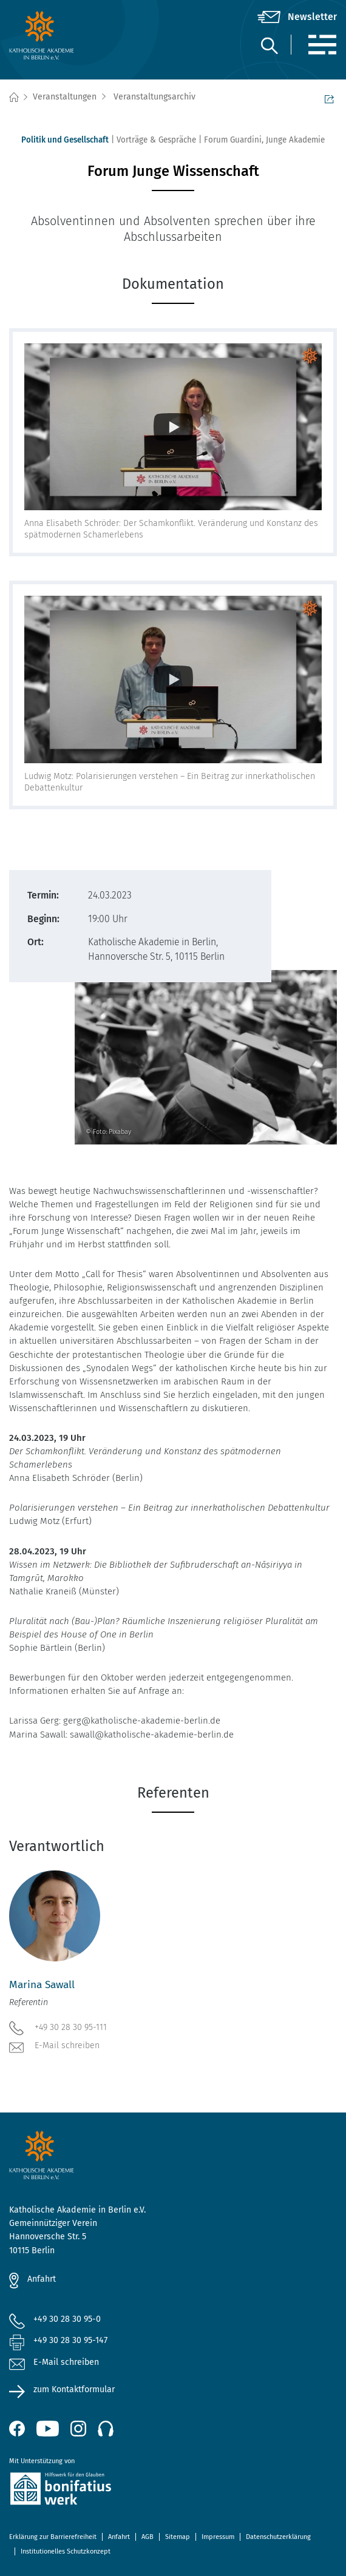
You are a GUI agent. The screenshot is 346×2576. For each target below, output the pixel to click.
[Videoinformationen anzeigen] (173, 427)
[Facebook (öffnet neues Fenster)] (17, 2428)
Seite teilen (329, 98)
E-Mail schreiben (54, 2046)
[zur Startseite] (63, 35)
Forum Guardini (233, 140)
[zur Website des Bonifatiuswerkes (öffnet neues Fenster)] (173, 2491)
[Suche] (268, 45)
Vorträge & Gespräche (156, 140)
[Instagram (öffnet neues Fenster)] (78, 2428)
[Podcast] (106, 2428)
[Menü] (322, 45)
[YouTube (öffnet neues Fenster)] (47, 2428)
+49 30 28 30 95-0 (67, 2319)
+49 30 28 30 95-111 (58, 2027)
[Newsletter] (297, 17)
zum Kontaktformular (74, 2389)
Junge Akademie (295, 140)
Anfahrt (41, 2279)
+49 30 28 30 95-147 (70, 2340)
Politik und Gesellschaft (65, 140)
